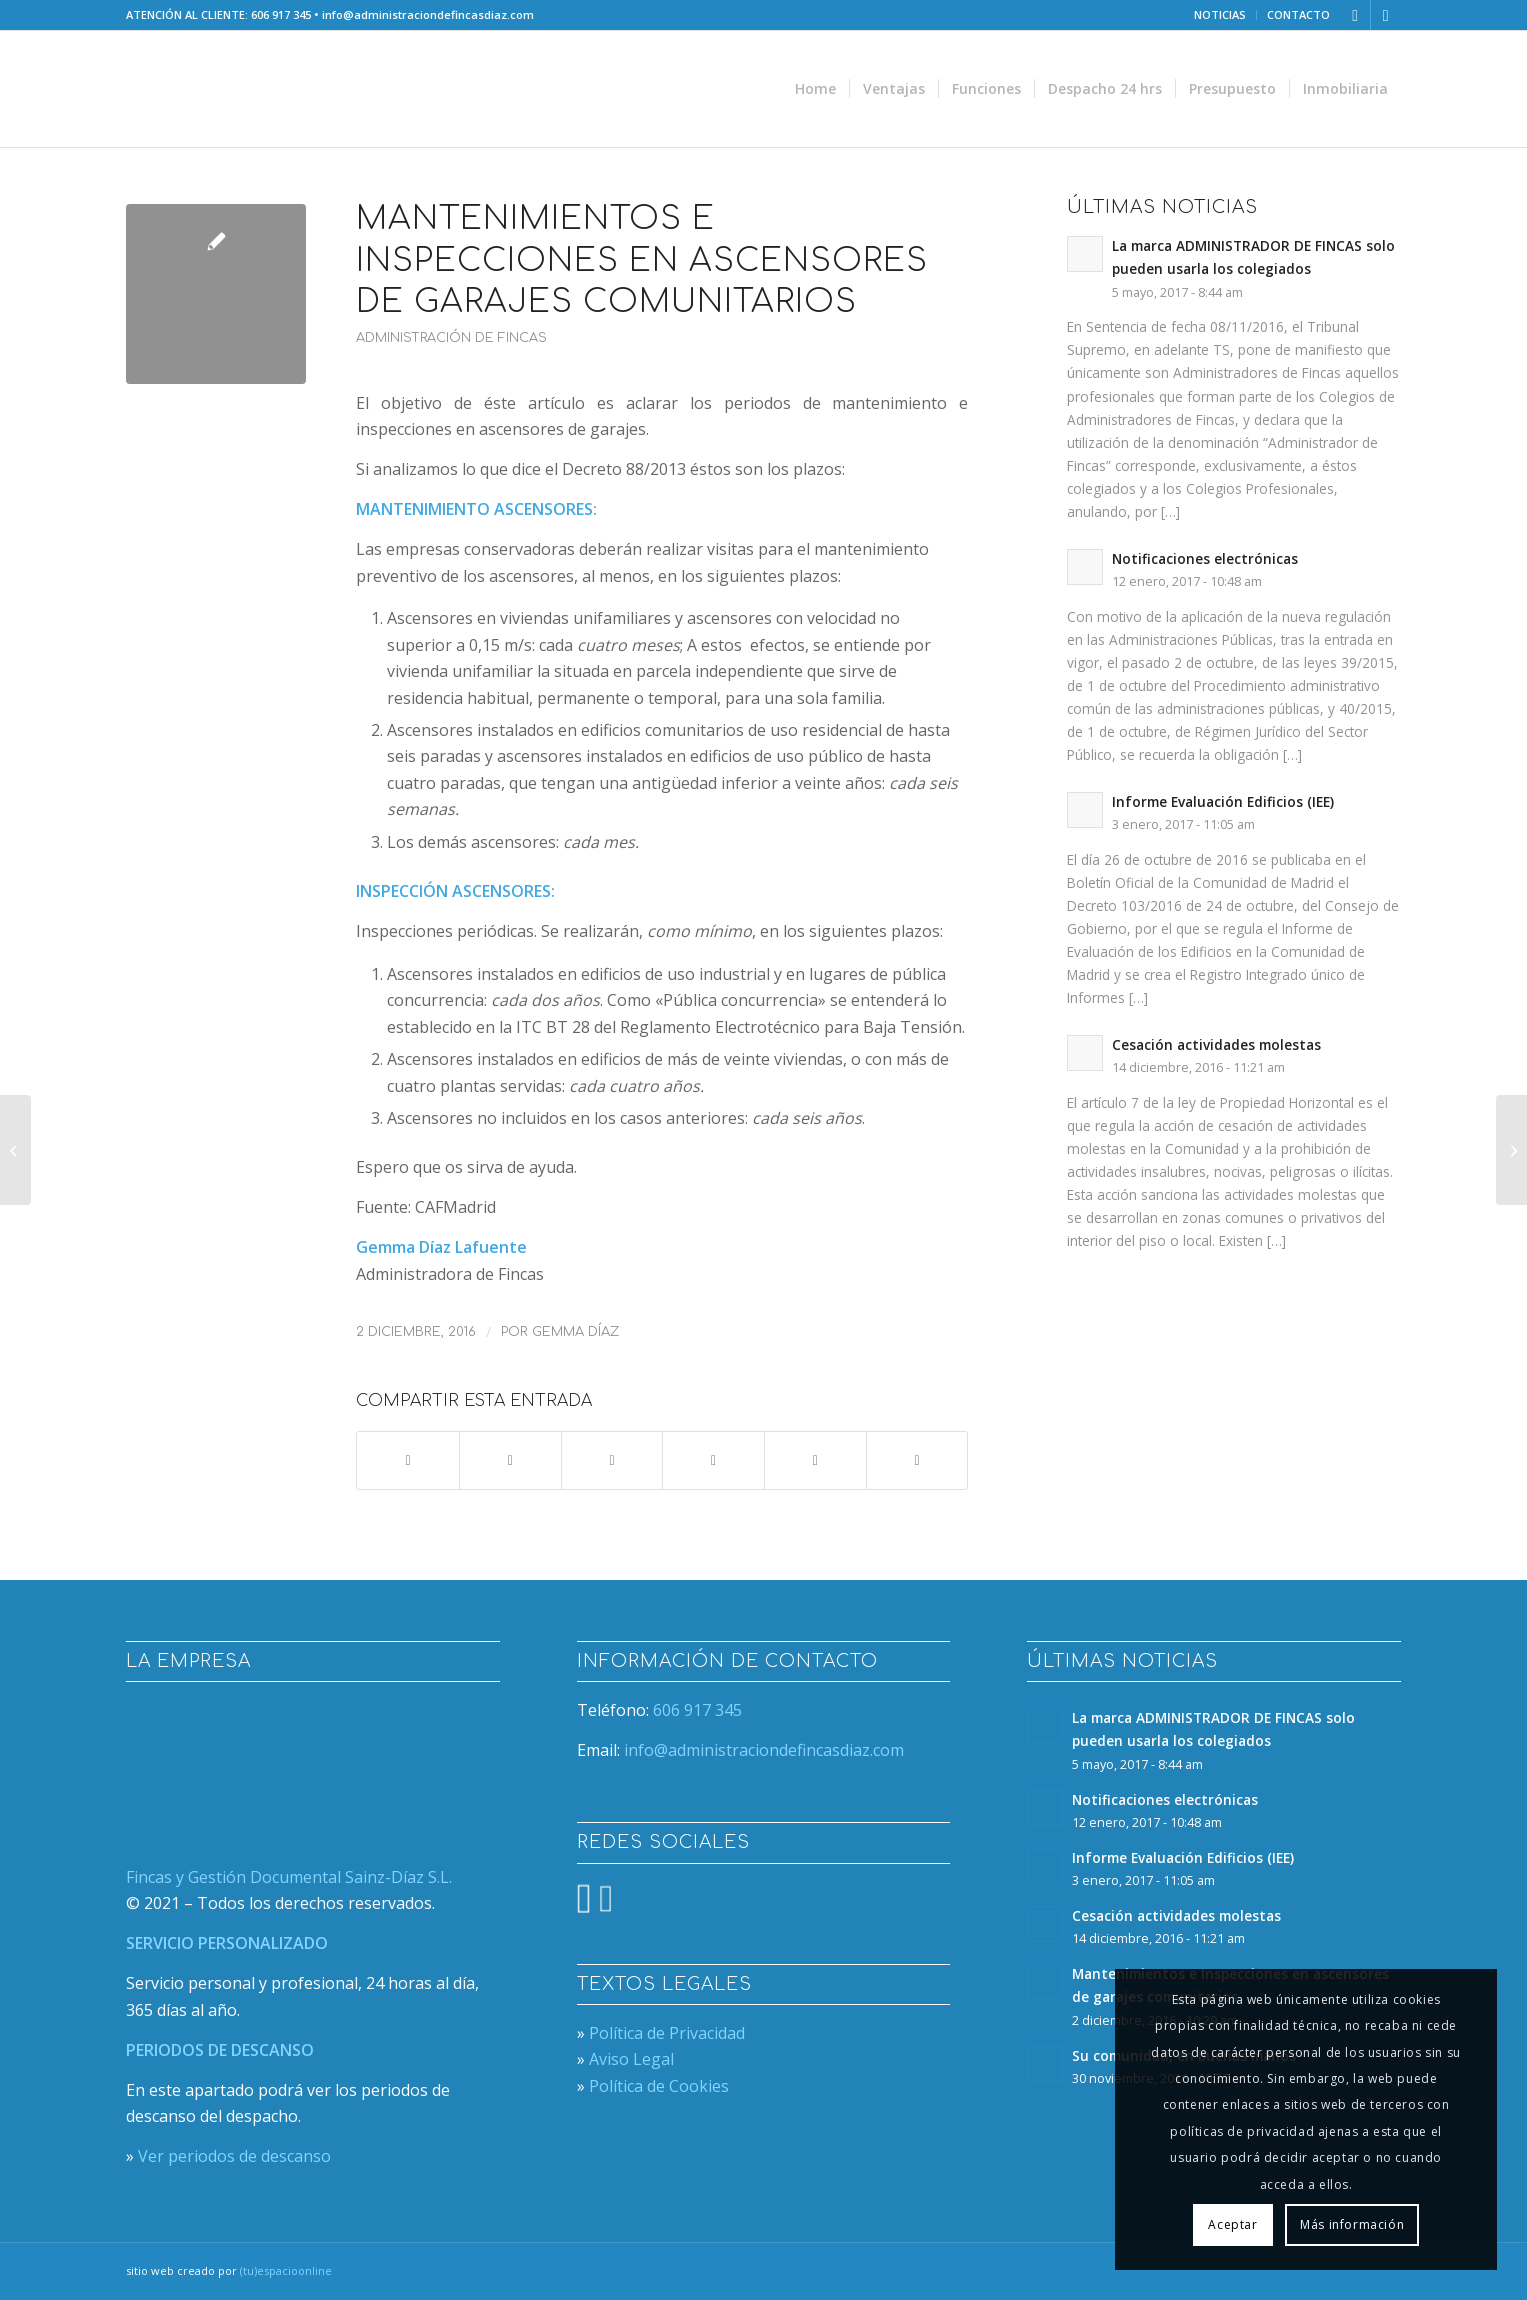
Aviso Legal (631, 2059)
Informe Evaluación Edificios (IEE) (1223, 801)
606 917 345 (281, 14)
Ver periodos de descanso (234, 2156)
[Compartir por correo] (917, 1460)
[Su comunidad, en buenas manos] (15, 1150)
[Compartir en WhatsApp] (612, 1460)
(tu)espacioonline (286, 2270)
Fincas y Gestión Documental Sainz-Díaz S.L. (289, 1877)
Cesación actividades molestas (1216, 1044)
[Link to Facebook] (1386, 15)
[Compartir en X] (510, 1460)
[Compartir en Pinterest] (713, 1460)
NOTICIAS (1220, 14)
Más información (1352, 2224)
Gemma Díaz (575, 1332)
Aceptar (1232, 2224)
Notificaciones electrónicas (1205, 558)
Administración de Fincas (451, 338)
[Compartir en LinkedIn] (815, 1460)
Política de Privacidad (667, 2033)
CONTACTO (1298, 14)
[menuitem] (1220, 15)
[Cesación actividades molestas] (1511, 1150)
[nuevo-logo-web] (274, 89)
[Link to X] (1355, 15)
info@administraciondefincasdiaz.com (428, 14)
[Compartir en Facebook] (408, 1460)
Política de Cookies (659, 2086)
